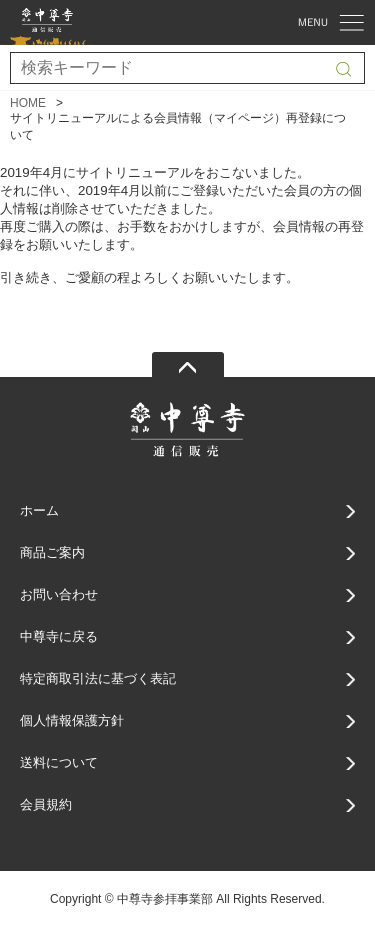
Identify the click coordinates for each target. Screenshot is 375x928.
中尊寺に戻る (59, 636)
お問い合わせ (59, 594)
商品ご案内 (52, 552)
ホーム (39, 510)
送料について (59, 762)
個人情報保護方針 (72, 720)
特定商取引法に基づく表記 (98, 678)
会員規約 (46, 804)
